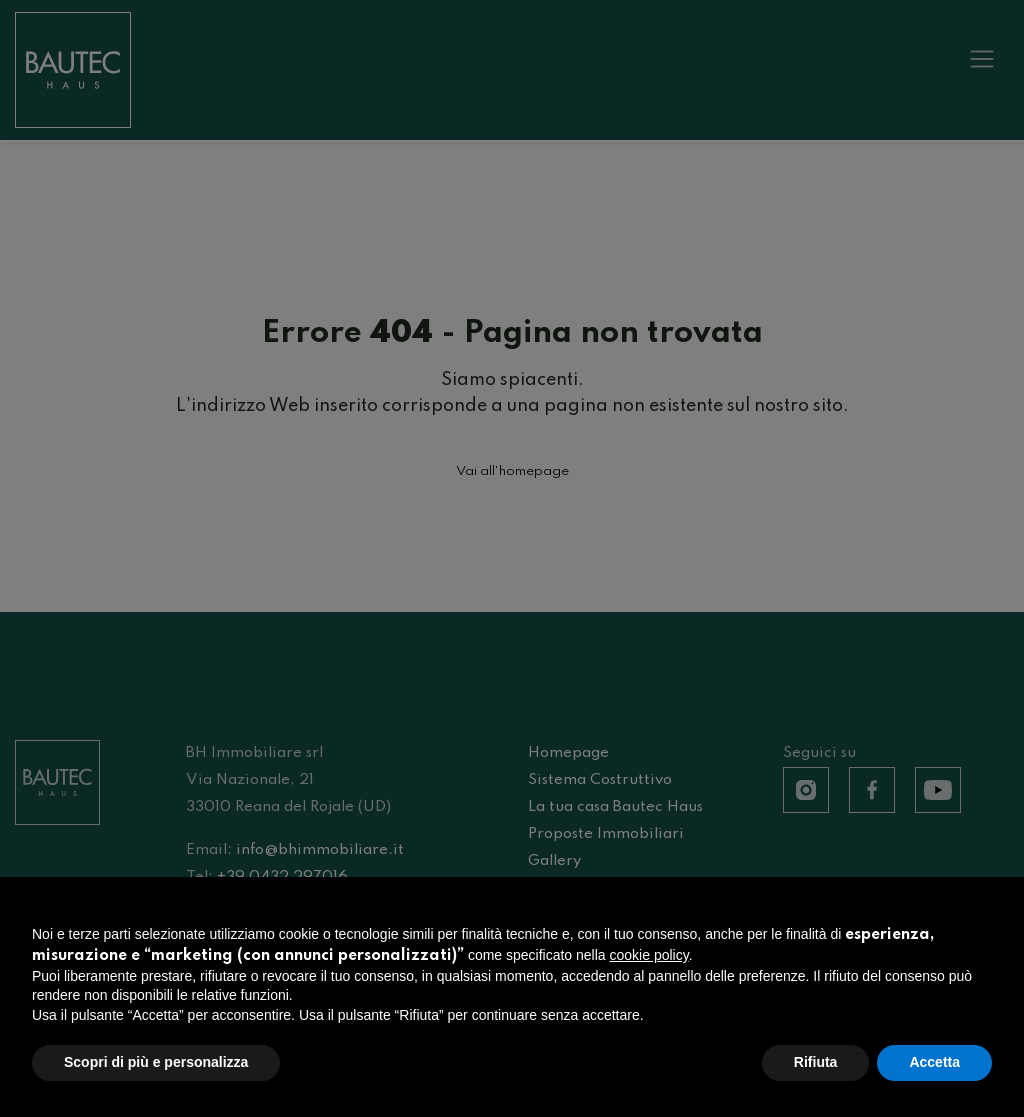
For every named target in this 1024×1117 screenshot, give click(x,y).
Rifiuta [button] (816, 1062)
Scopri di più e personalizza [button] (156, 1062)
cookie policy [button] (649, 955)
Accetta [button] (934, 1062)
